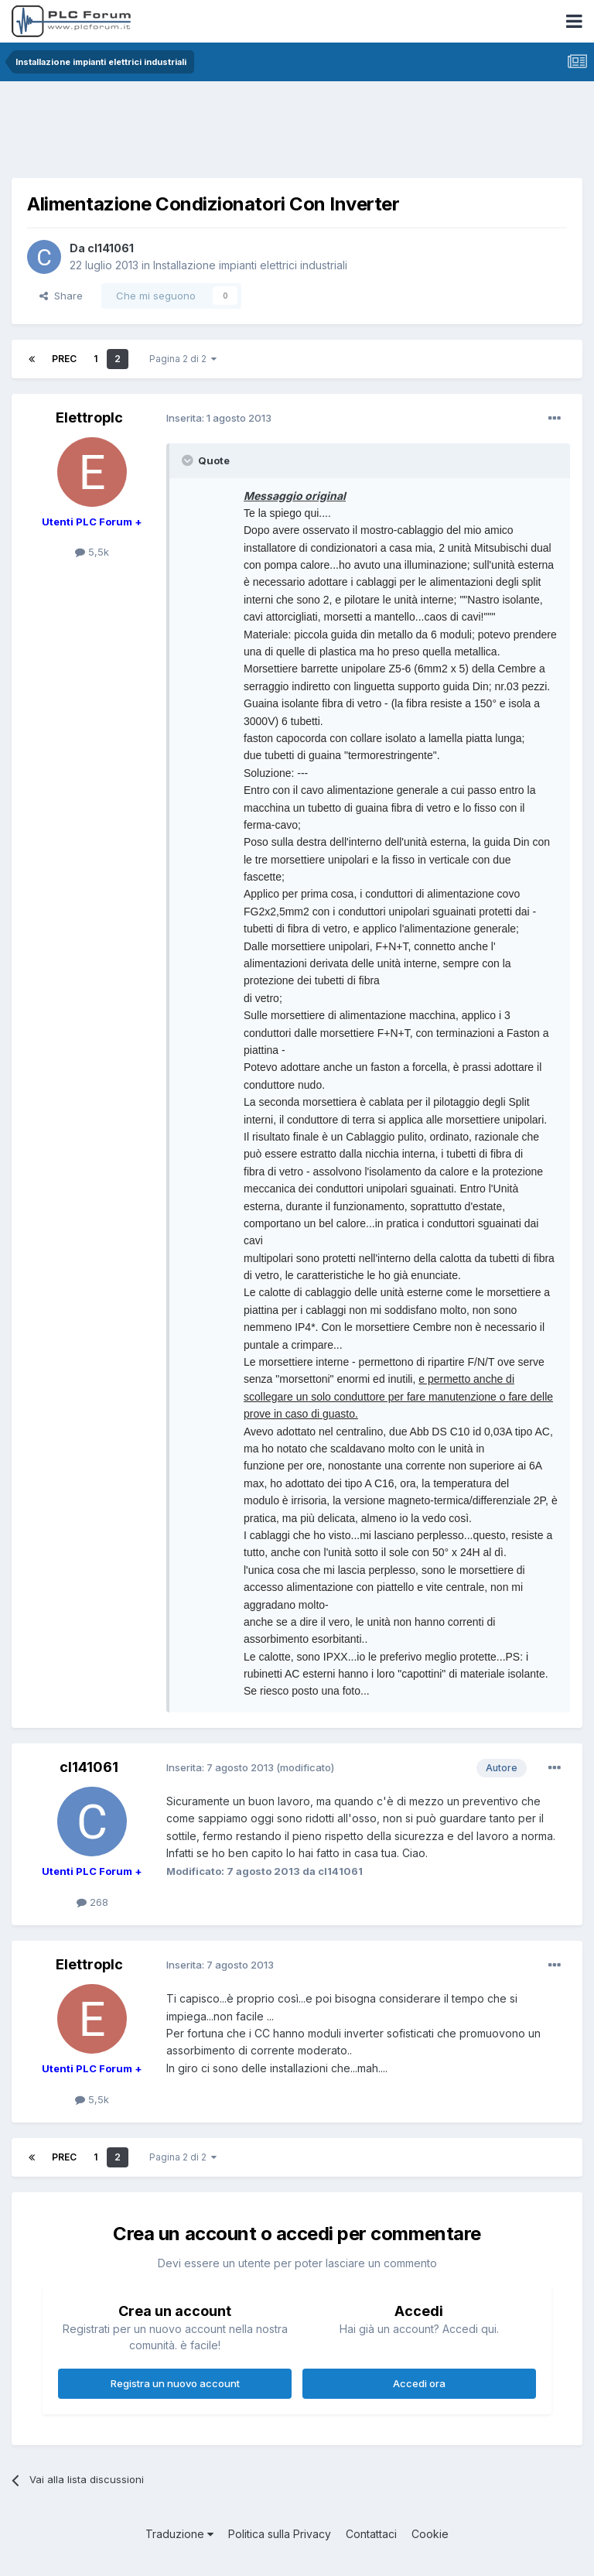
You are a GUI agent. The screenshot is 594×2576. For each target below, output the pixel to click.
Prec (64, 358)
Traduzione (179, 2533)
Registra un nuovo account (175, 2383)
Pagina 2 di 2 (183, 358)
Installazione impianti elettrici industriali (250, 265)
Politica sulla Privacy (279, 2533)
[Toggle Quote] (189, 460)
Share (61, 295)
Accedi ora (419, 2383)
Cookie (430, 2533)
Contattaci (371, 2533)
